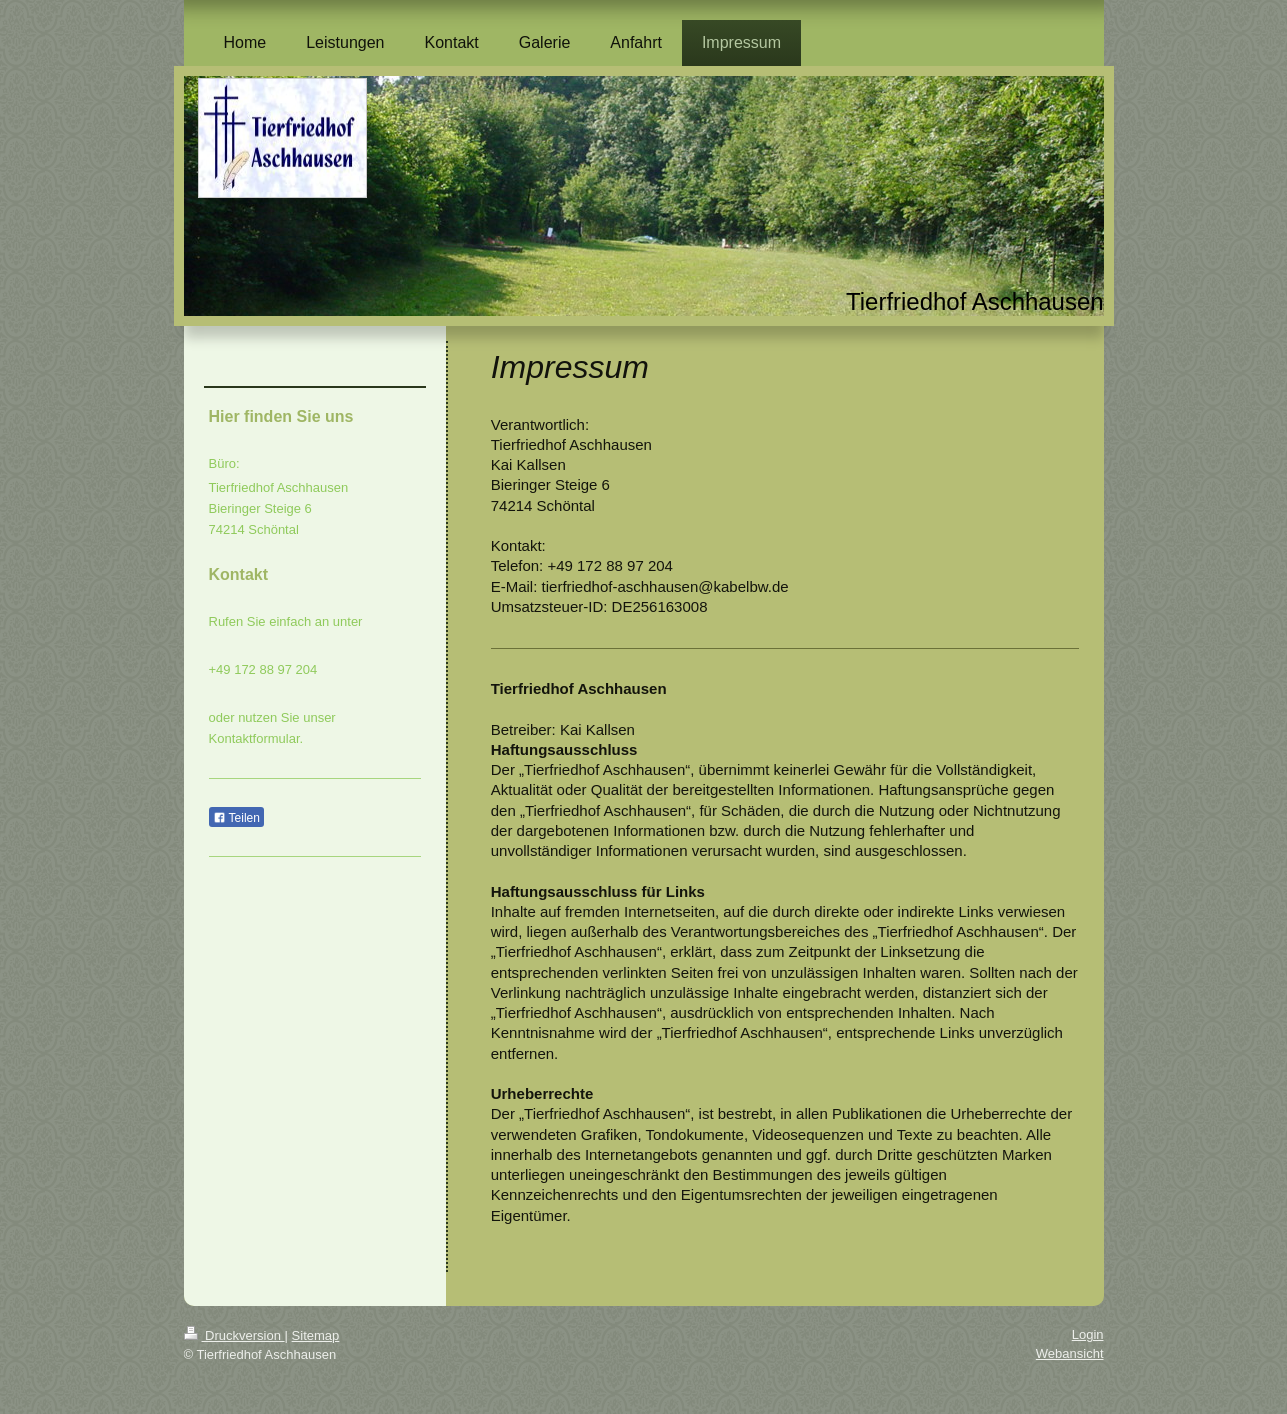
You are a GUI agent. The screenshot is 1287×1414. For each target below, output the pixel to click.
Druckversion (234, 1335)
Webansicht (1070, 1353)
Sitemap (316, 1335)
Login (1088, 1334)
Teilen (236, 818)
